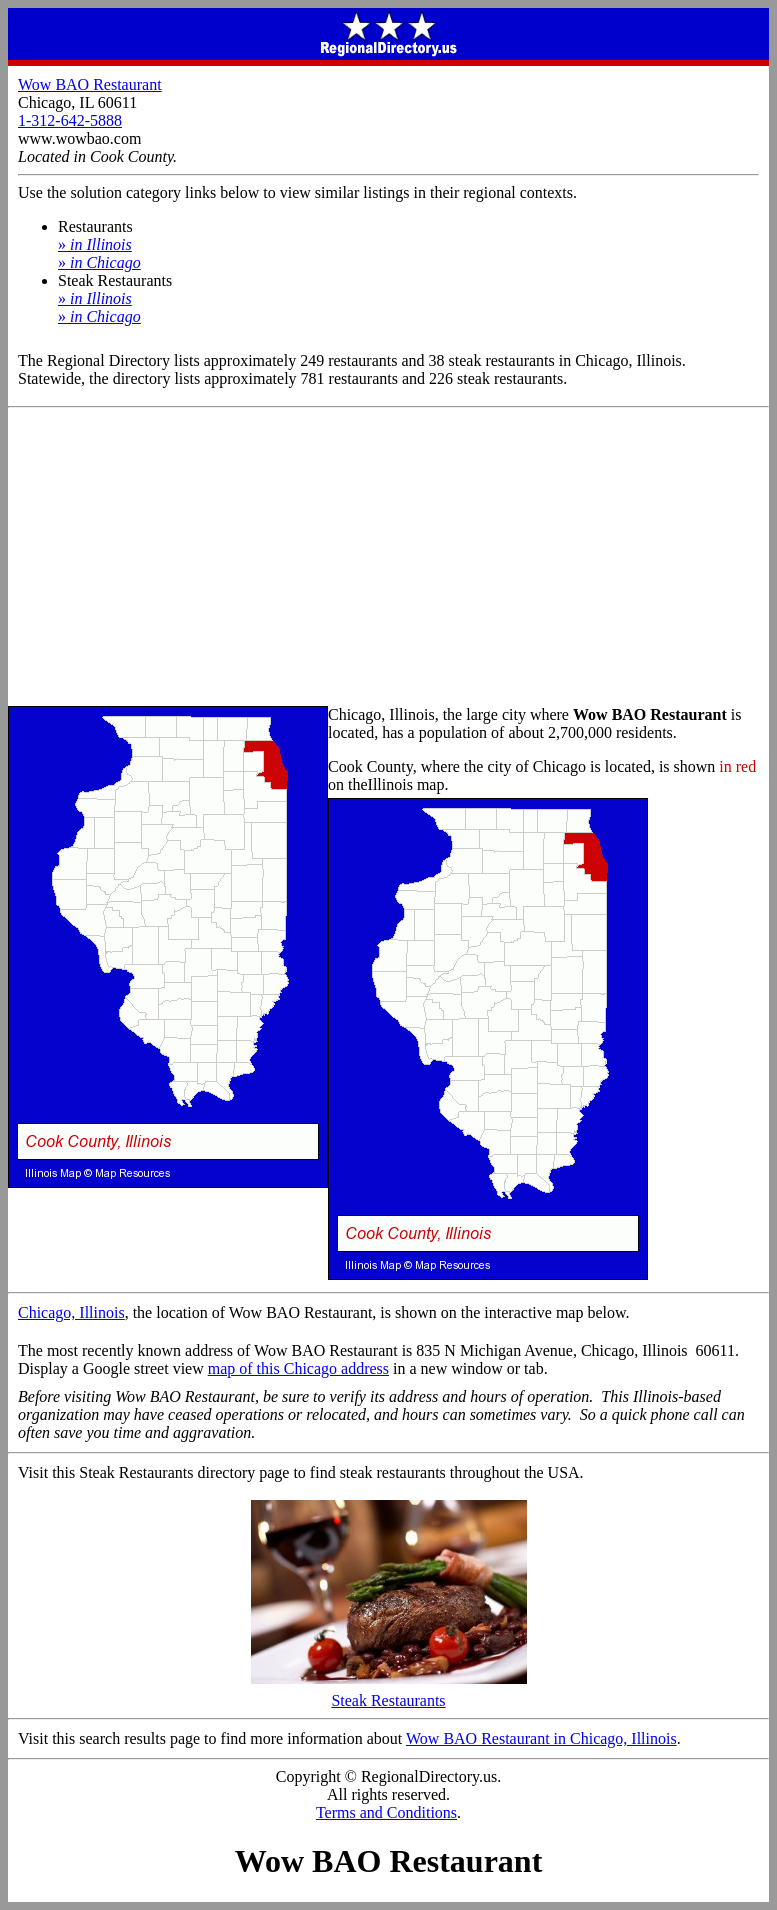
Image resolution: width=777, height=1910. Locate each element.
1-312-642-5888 (70, 120)
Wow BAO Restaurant (90, 84)
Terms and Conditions (386, 1812)
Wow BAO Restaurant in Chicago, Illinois (541, 1738)
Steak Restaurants (389, 1693)
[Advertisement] (388, 558)
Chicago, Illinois (71, 1312)
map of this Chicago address (298, 1368)
